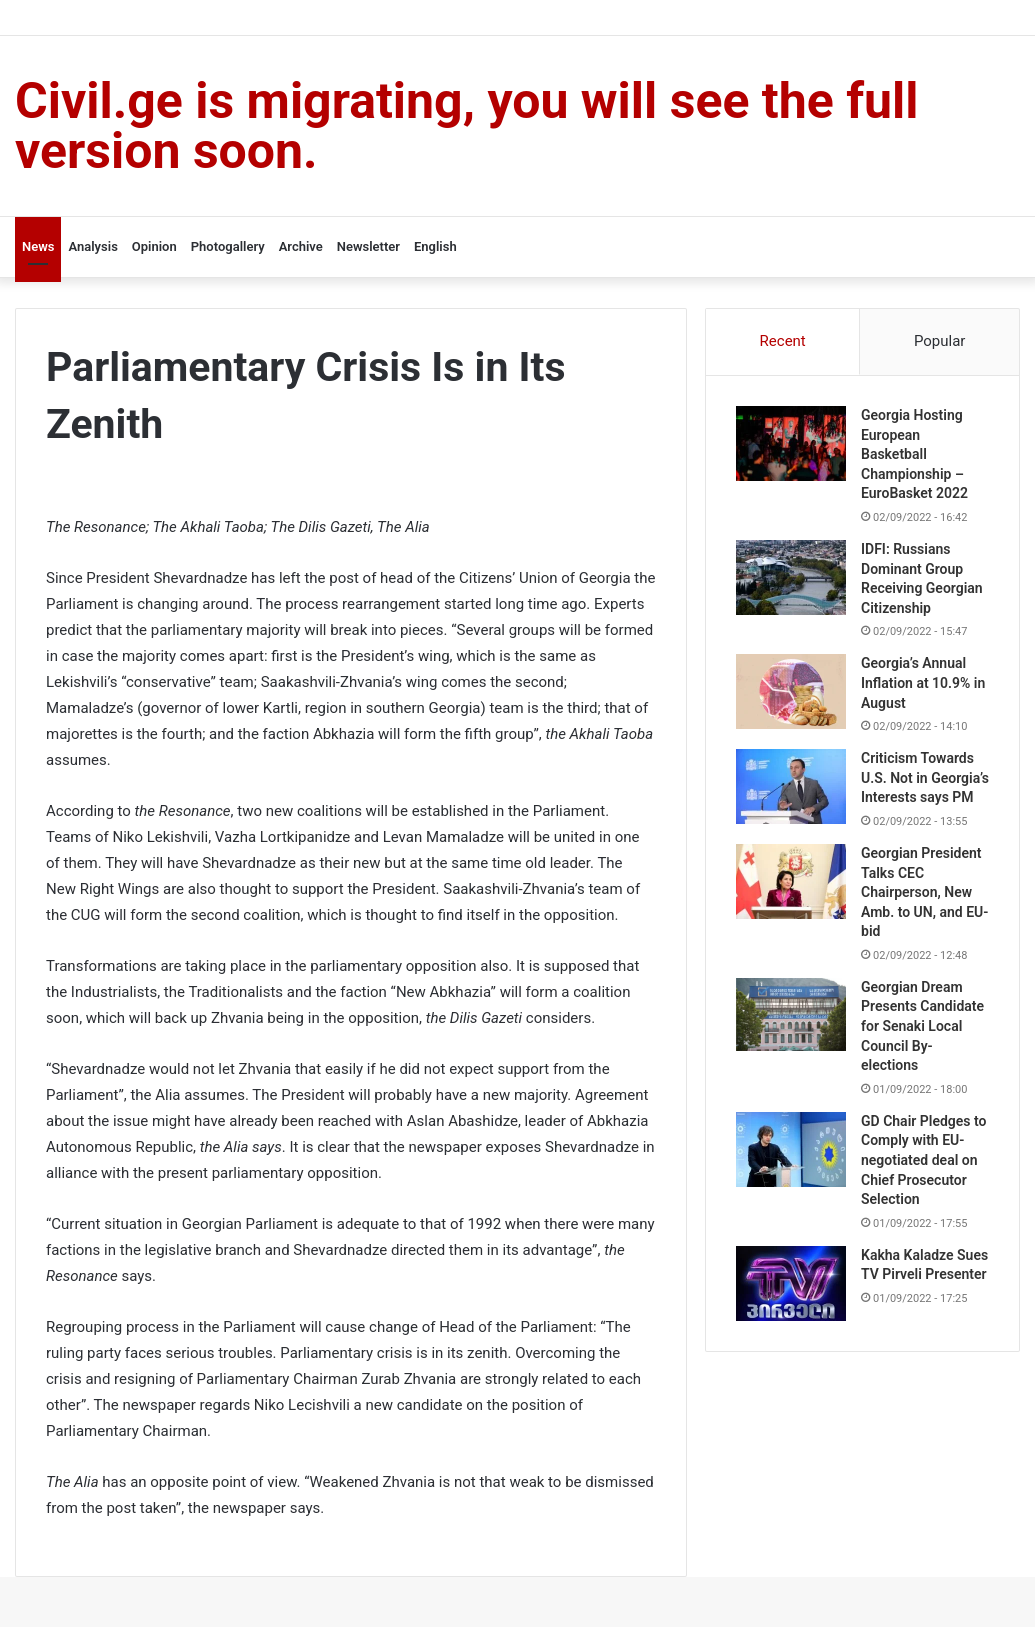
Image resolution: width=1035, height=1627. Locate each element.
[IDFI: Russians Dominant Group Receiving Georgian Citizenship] (791, 577)
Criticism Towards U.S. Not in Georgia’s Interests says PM (925, 777)
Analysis (92, 246)
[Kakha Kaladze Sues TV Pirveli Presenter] (791, 1283)
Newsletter (368, 246)
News (38, 246)
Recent (783, 341)
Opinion (154, 246)
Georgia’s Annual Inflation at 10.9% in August (923, 682)
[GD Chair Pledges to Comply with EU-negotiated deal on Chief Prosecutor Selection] (791, 1149)
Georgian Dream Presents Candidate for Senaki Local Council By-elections (922, 1026)
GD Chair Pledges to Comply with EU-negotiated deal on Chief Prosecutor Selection (923, 1160)
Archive (301, 246)
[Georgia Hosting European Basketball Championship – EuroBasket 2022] (791, 443)
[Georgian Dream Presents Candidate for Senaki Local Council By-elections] (791, 1014)
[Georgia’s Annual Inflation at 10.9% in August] (791, 691)
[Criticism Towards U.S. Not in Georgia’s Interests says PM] (791, 786)
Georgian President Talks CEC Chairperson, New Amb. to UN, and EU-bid (924, 892)
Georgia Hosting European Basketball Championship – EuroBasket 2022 (914, 454)
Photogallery (228, 246)
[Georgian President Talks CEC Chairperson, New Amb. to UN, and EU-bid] (791, 881)
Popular (940, 341)
